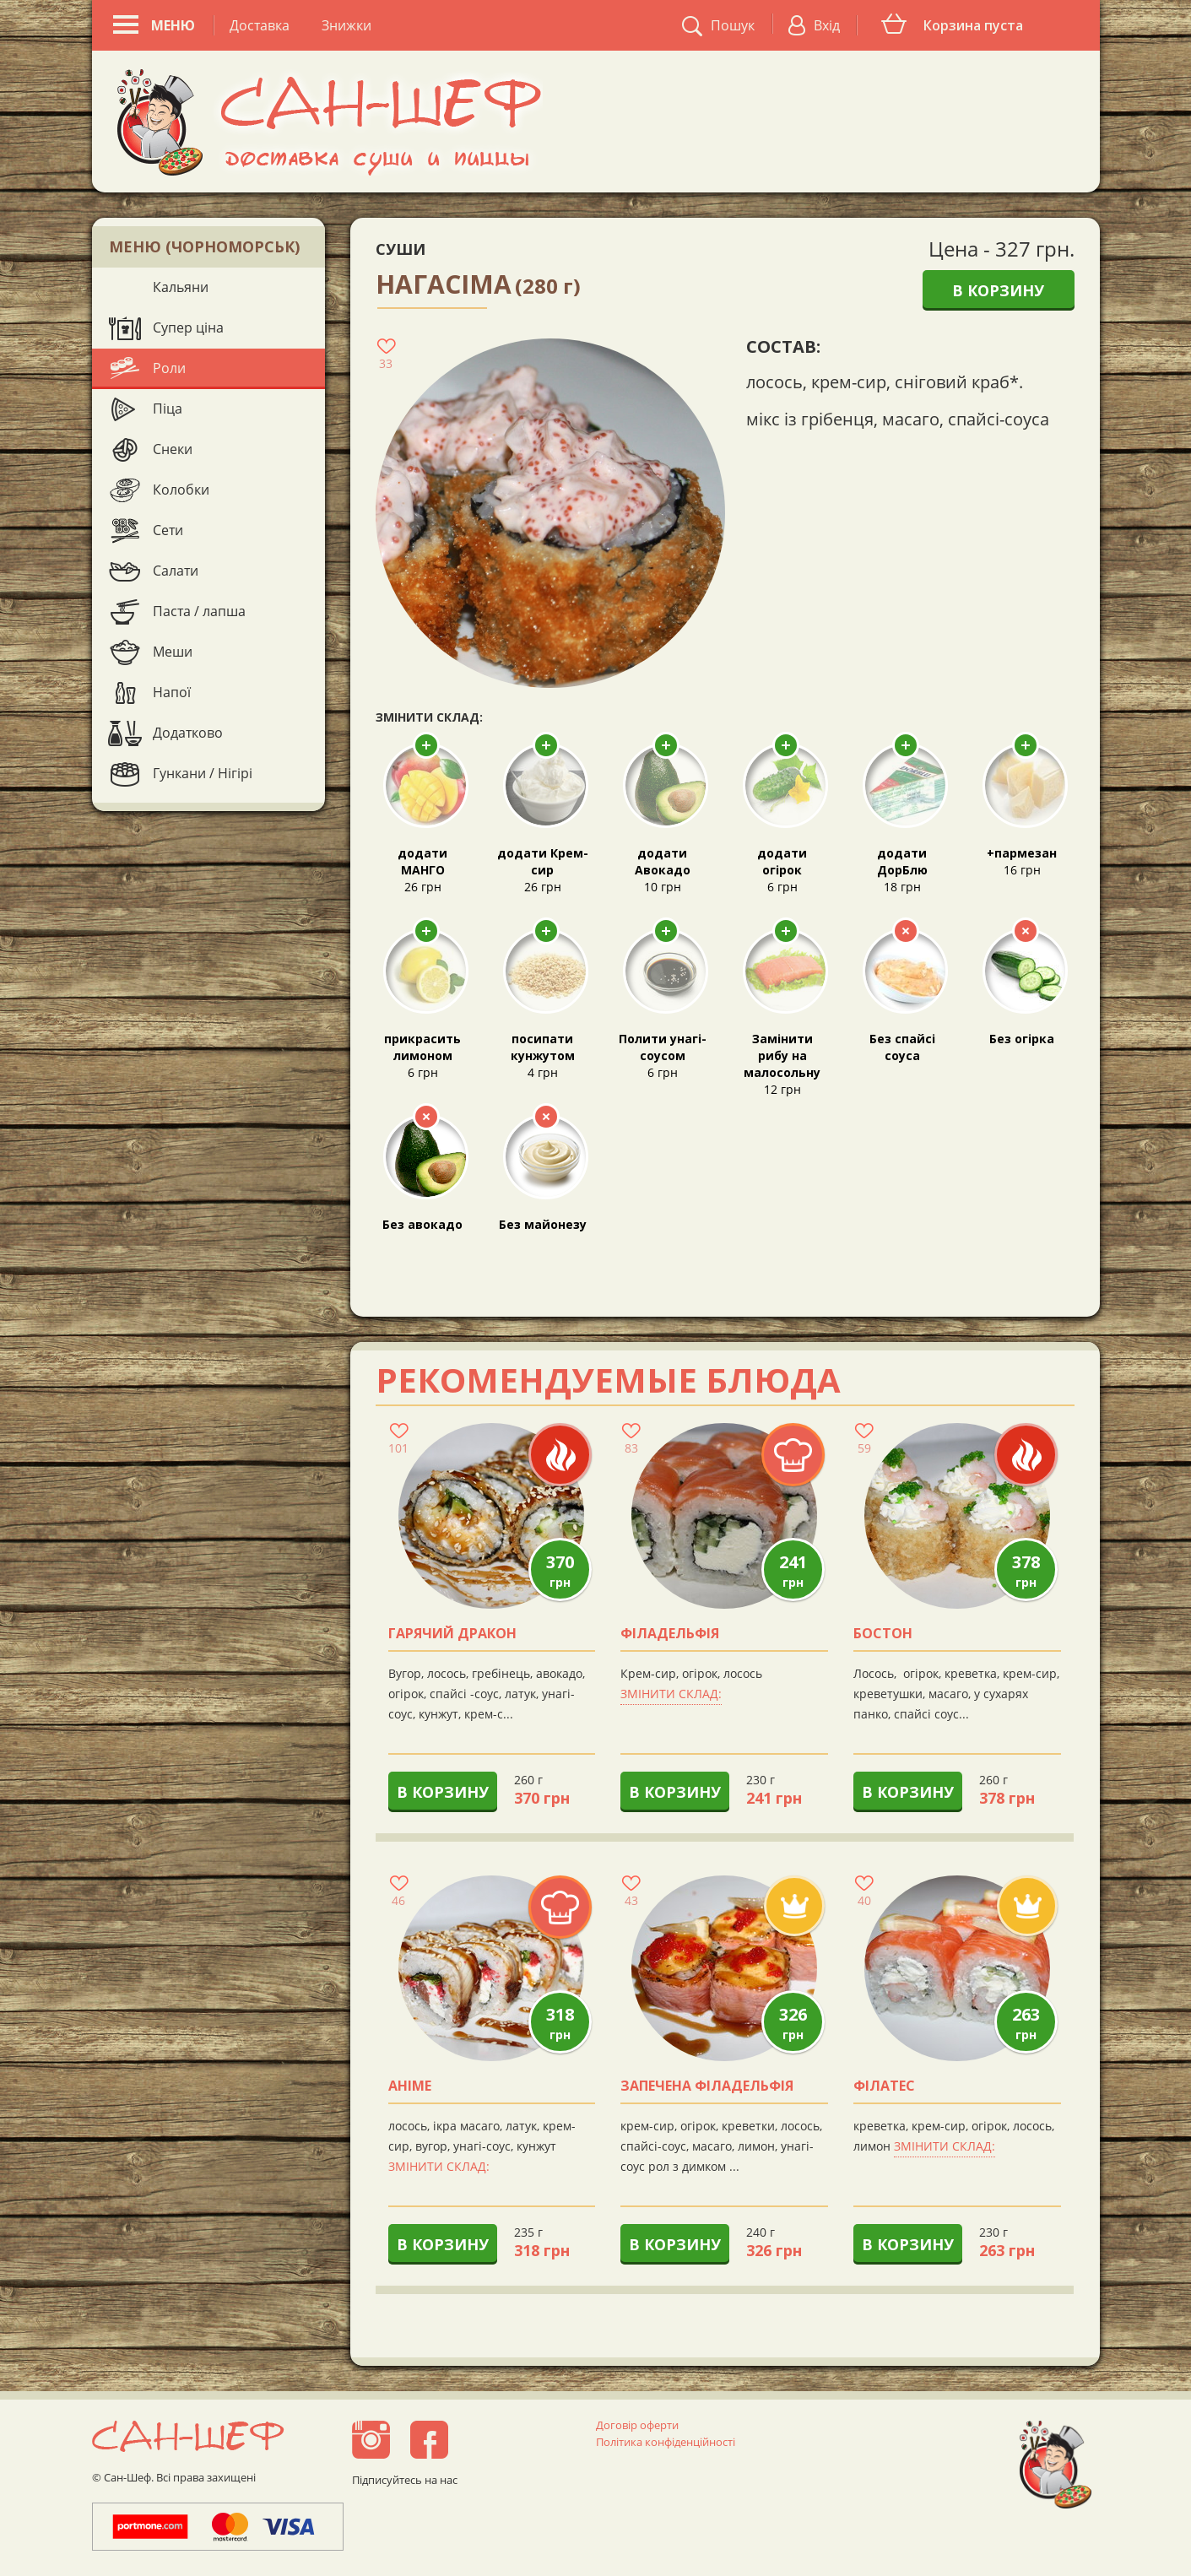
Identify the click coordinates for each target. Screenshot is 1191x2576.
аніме (409, 2086)
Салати (175, 570)
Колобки (181, 489)
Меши (172, 651)
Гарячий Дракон (452, 1634)
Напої (172, 692)
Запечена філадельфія (706, 2086)
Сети (168, 530)
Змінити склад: (671, 1694)
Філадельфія (669, 1634)
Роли (169, 368)
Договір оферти (637, 2425)
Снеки (172, 449)
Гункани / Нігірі (202, 773)
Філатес (884, 2086)
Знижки (346, 25)
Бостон (882, 1634)
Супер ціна (188, 327)
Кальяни (180, 287)
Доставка (260, 25)
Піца (167, 408)
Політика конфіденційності (665, 2441)
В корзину (998, 290)
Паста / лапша (199, 611)
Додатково (188, 732)
